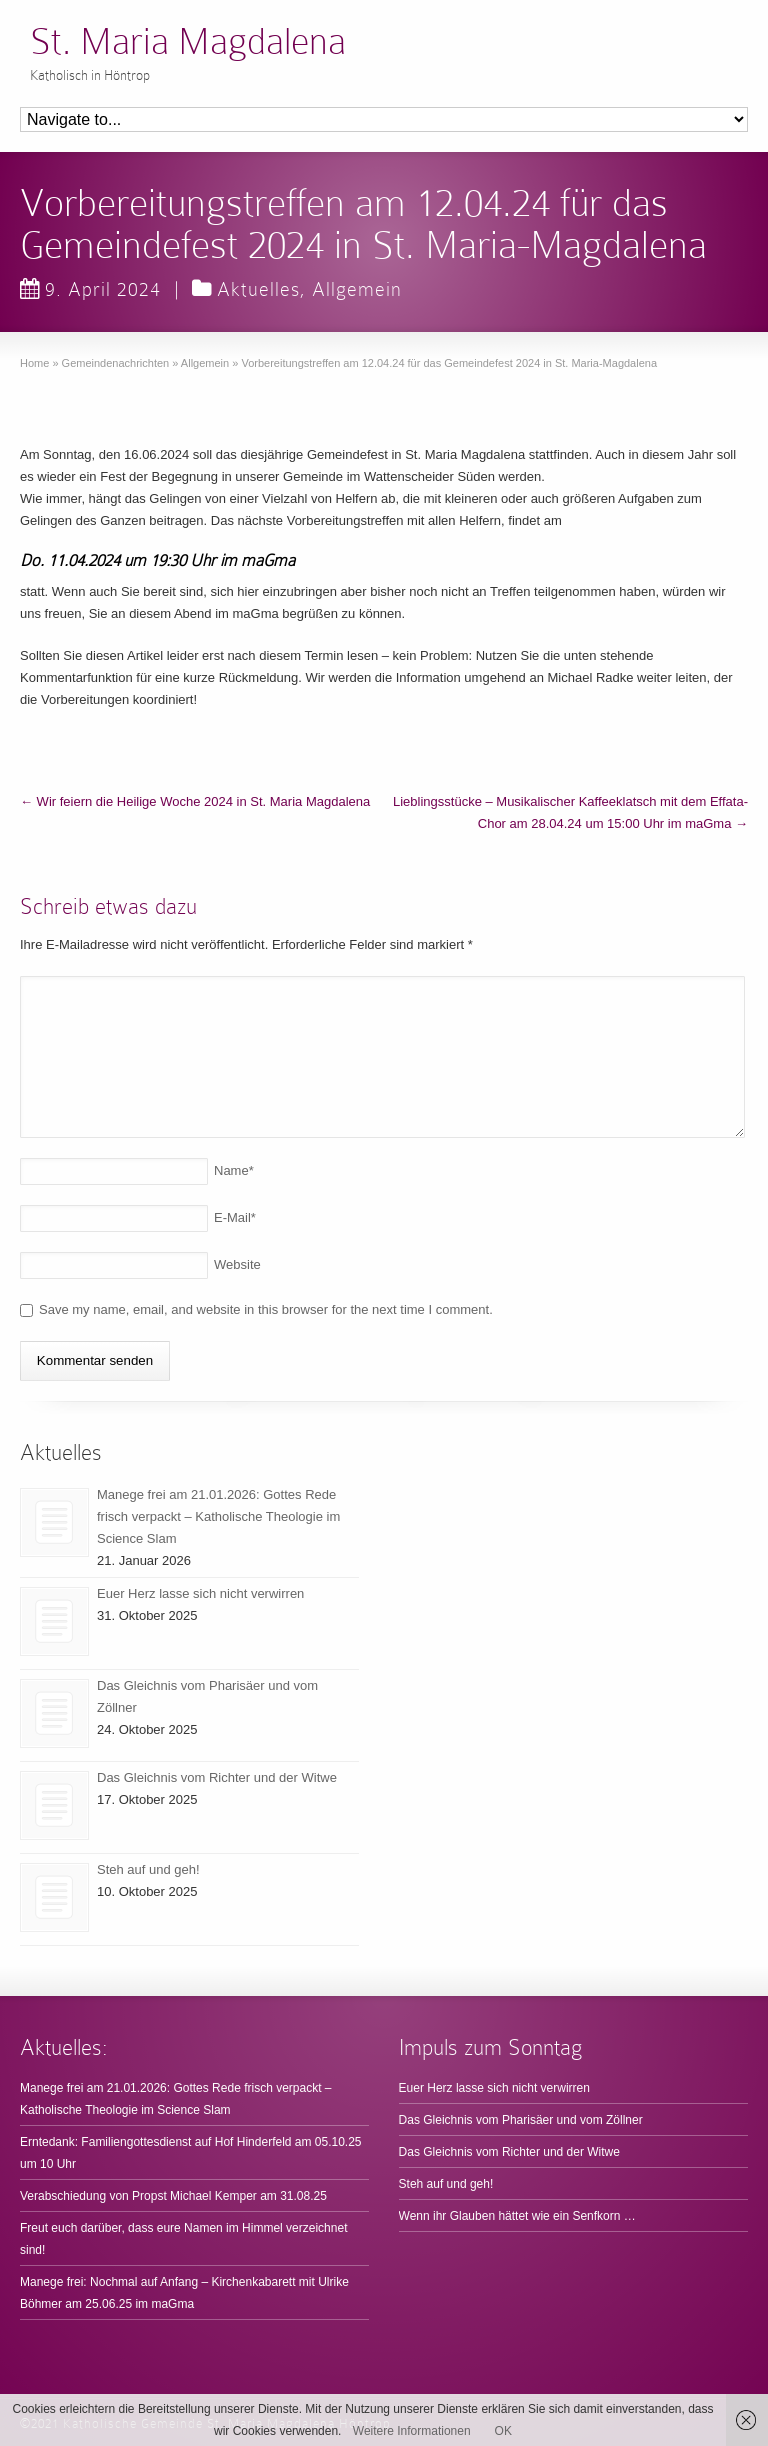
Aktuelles (258, 289)
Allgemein (357, 289)
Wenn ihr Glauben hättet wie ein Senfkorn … (517, 2216)
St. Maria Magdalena (188, 41)
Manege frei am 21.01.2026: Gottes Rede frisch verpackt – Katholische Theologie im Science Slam (218, 1516)
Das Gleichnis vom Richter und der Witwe (217, 1777)
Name (234, 1170)
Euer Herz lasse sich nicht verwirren (200, 1593)
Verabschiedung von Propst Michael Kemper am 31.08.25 (173, 2196)
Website (237, 1264)
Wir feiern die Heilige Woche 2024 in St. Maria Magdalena (195, 801)
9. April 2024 (90, 289)
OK (503, 2431)
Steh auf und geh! (148, 1869)
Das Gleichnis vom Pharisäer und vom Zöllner (521, 2120)
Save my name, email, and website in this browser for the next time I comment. (266, 1309)
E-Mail (235, 1217)
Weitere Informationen (412, 2431)
